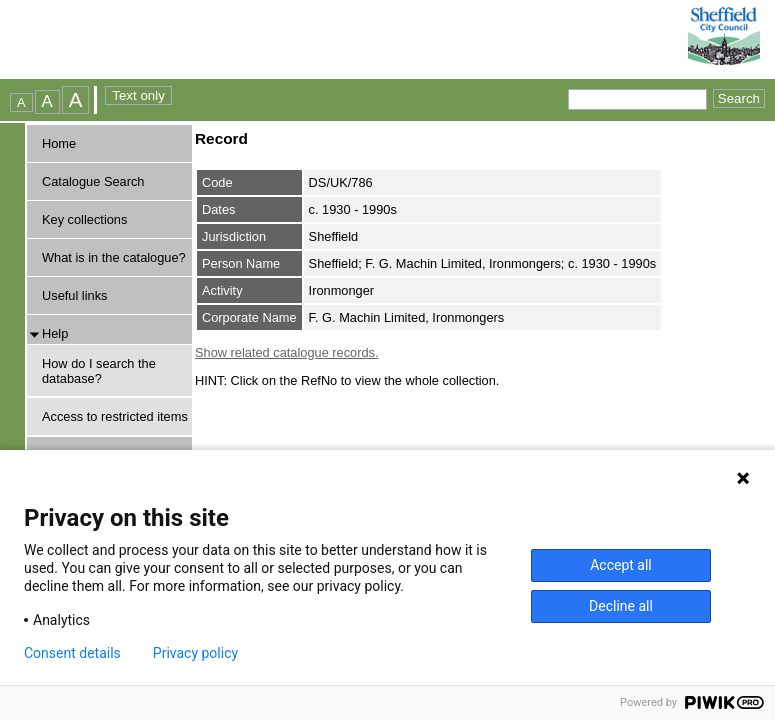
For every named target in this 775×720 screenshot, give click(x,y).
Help (55, 333)
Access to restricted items (115, 416)
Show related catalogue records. (287, 352)
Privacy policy (195, 653)
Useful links (74, 295)
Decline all (621, 606)
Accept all (621, 565)
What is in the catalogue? (114, 257)
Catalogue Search (93, 181)
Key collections (84, 219)
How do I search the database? (99, 371)
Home (59, 143)
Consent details (72, 653)
